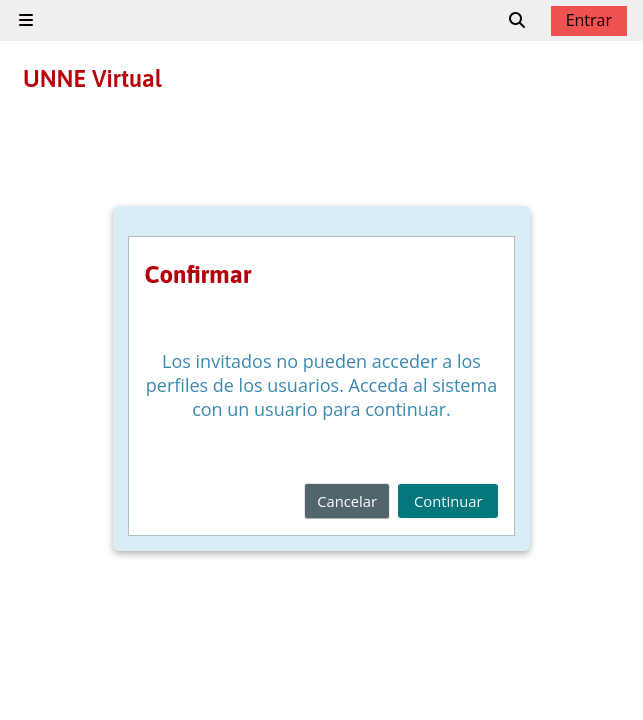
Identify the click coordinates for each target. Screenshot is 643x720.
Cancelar (347, 501)
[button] (518, 20)
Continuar (448, 501)
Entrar (589, 20)
